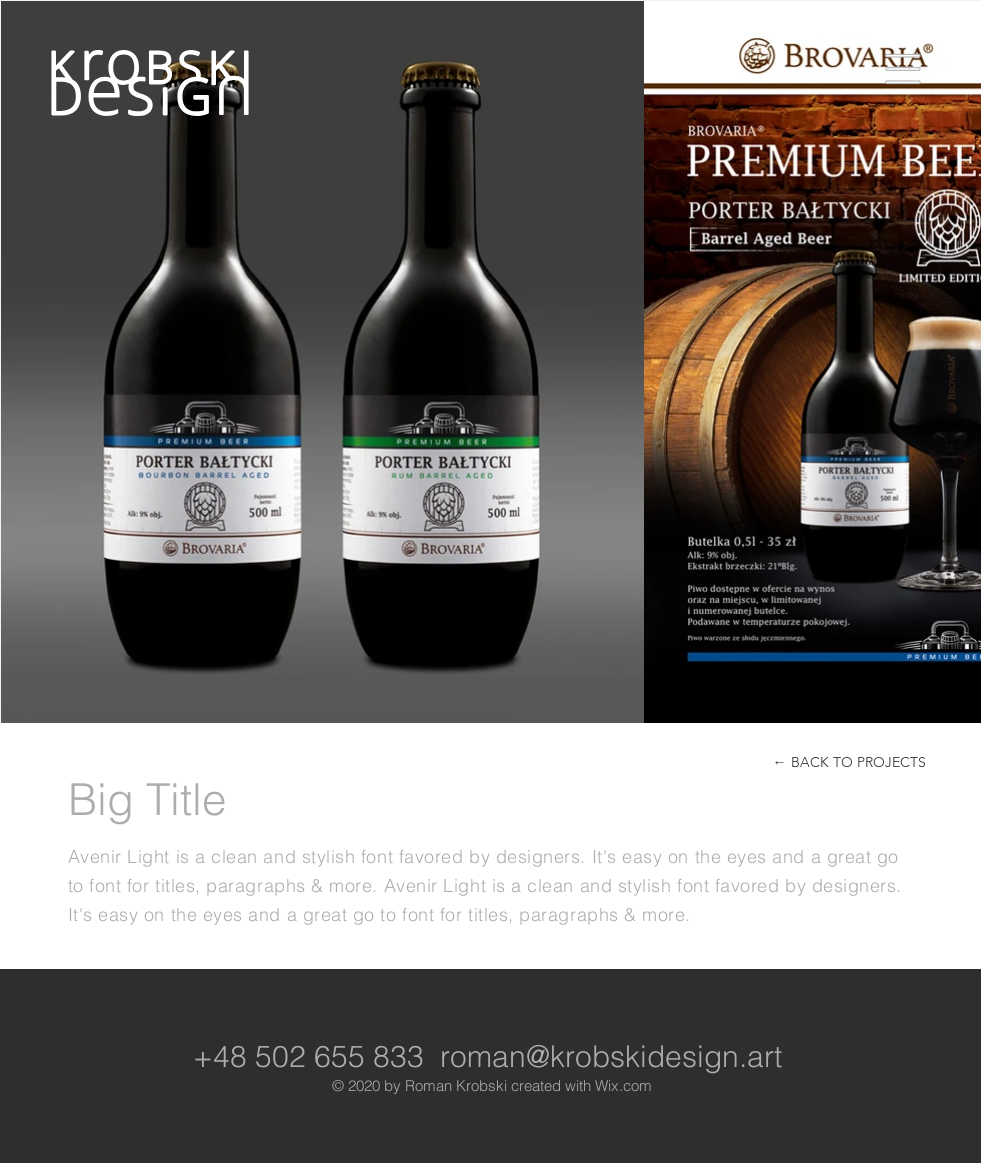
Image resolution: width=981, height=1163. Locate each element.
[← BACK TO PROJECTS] (849, 762)
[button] (903, 69)
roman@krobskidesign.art (611, 1056)
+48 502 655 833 (308, 1056)
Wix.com (623, 1085)
